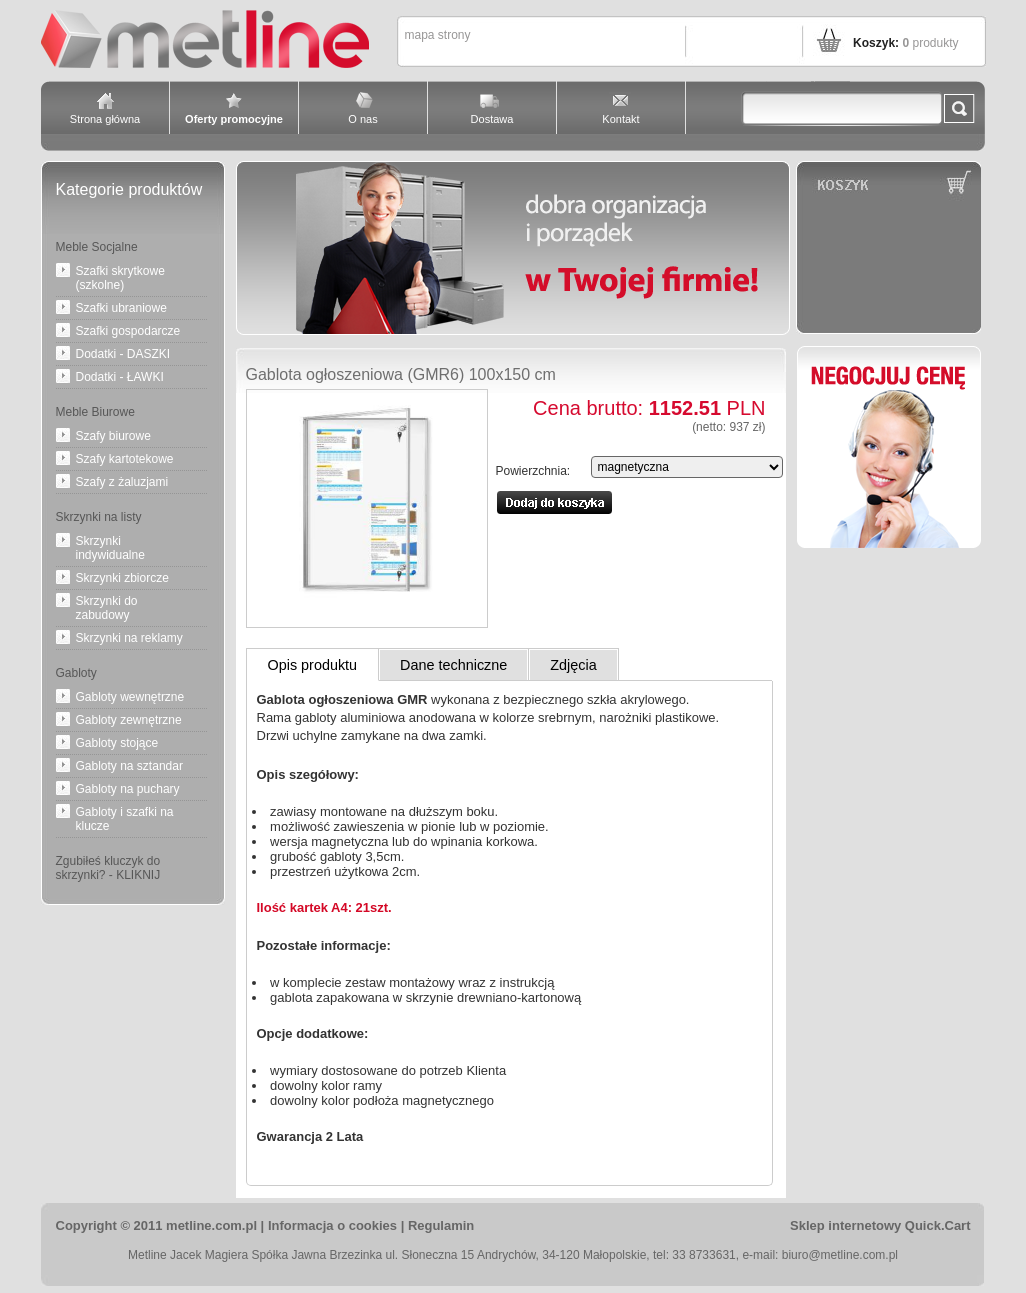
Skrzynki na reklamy (129, 638)
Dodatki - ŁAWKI (120, 377)
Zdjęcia (573, 665)
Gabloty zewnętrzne (129, 720)
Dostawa (492, 119)
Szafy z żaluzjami (122, 482)
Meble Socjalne (97, 247)
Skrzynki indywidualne (110, 548)
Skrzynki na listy (99, 517)
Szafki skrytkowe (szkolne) (120, 278)
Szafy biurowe (113, 436)
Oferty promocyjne (234, 119)
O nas (362, 119)
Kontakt (620, 119)
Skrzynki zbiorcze (122, 578)
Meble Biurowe (95, 412)
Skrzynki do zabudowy (107, 608)
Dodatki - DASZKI (123, 354)
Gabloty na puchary (128, 789)
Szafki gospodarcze (128, 331)
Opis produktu (313, 665)
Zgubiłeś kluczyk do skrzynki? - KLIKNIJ (108, 868)
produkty (930, 43)
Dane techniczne (453, 665)
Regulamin (441, 1225)
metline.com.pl (211, 1225)
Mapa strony (438, 35)
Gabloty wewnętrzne (130, 697)
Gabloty (76, 673)
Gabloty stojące (117, 743)
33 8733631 (703, 1255)
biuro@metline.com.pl (840, 1255)
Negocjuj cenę (889, 447)
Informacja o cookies (332, 1225)
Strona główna (105, 119)
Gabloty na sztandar (129, 766)
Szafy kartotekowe (125, 459)
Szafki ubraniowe (121, 308)
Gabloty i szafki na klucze (125, 819)
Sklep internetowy (880, 1225)
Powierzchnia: (533, 471)
